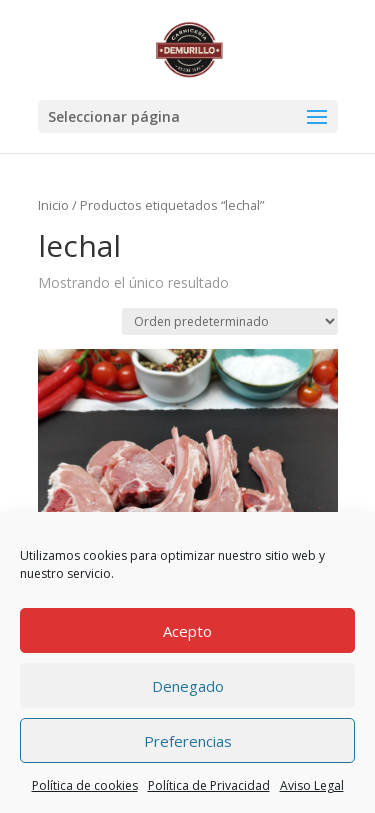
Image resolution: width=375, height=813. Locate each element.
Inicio (53, 205)
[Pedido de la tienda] (230, 321)
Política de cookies (85, 785)
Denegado (188, 686)
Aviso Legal (312, 785)
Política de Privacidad (209, 785)
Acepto (187, 631)
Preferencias (188, 741)
